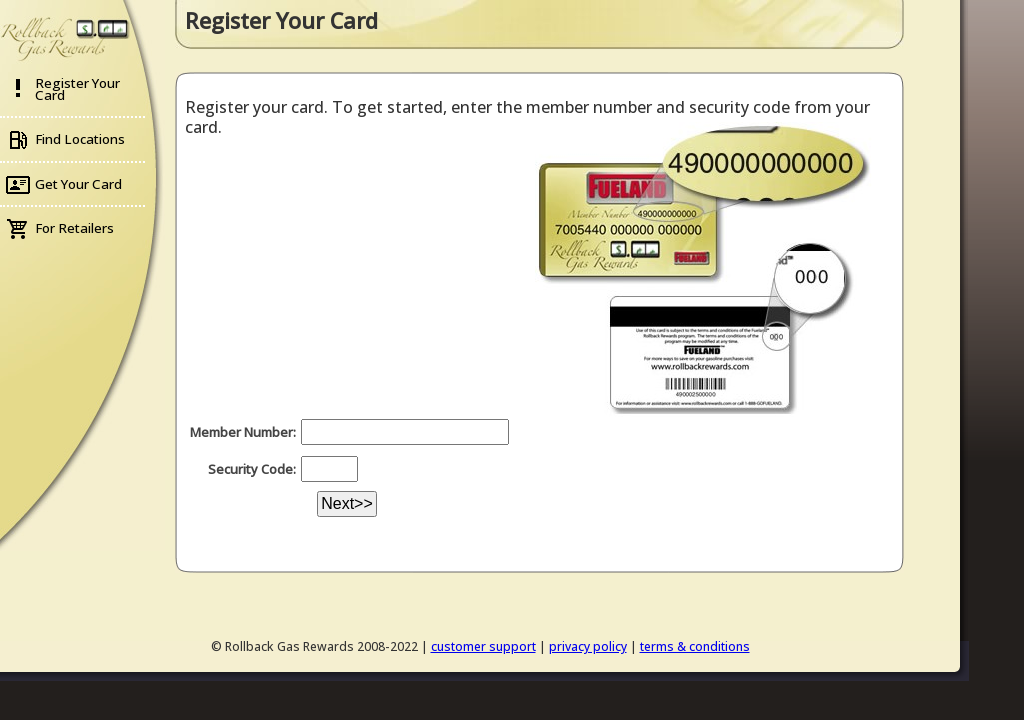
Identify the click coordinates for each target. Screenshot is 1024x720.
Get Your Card (78, 184)
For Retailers (74, 228)
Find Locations (80, 139)
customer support (483, 646)
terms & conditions (695, 646)
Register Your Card (77, 89)
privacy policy (588, 646)
